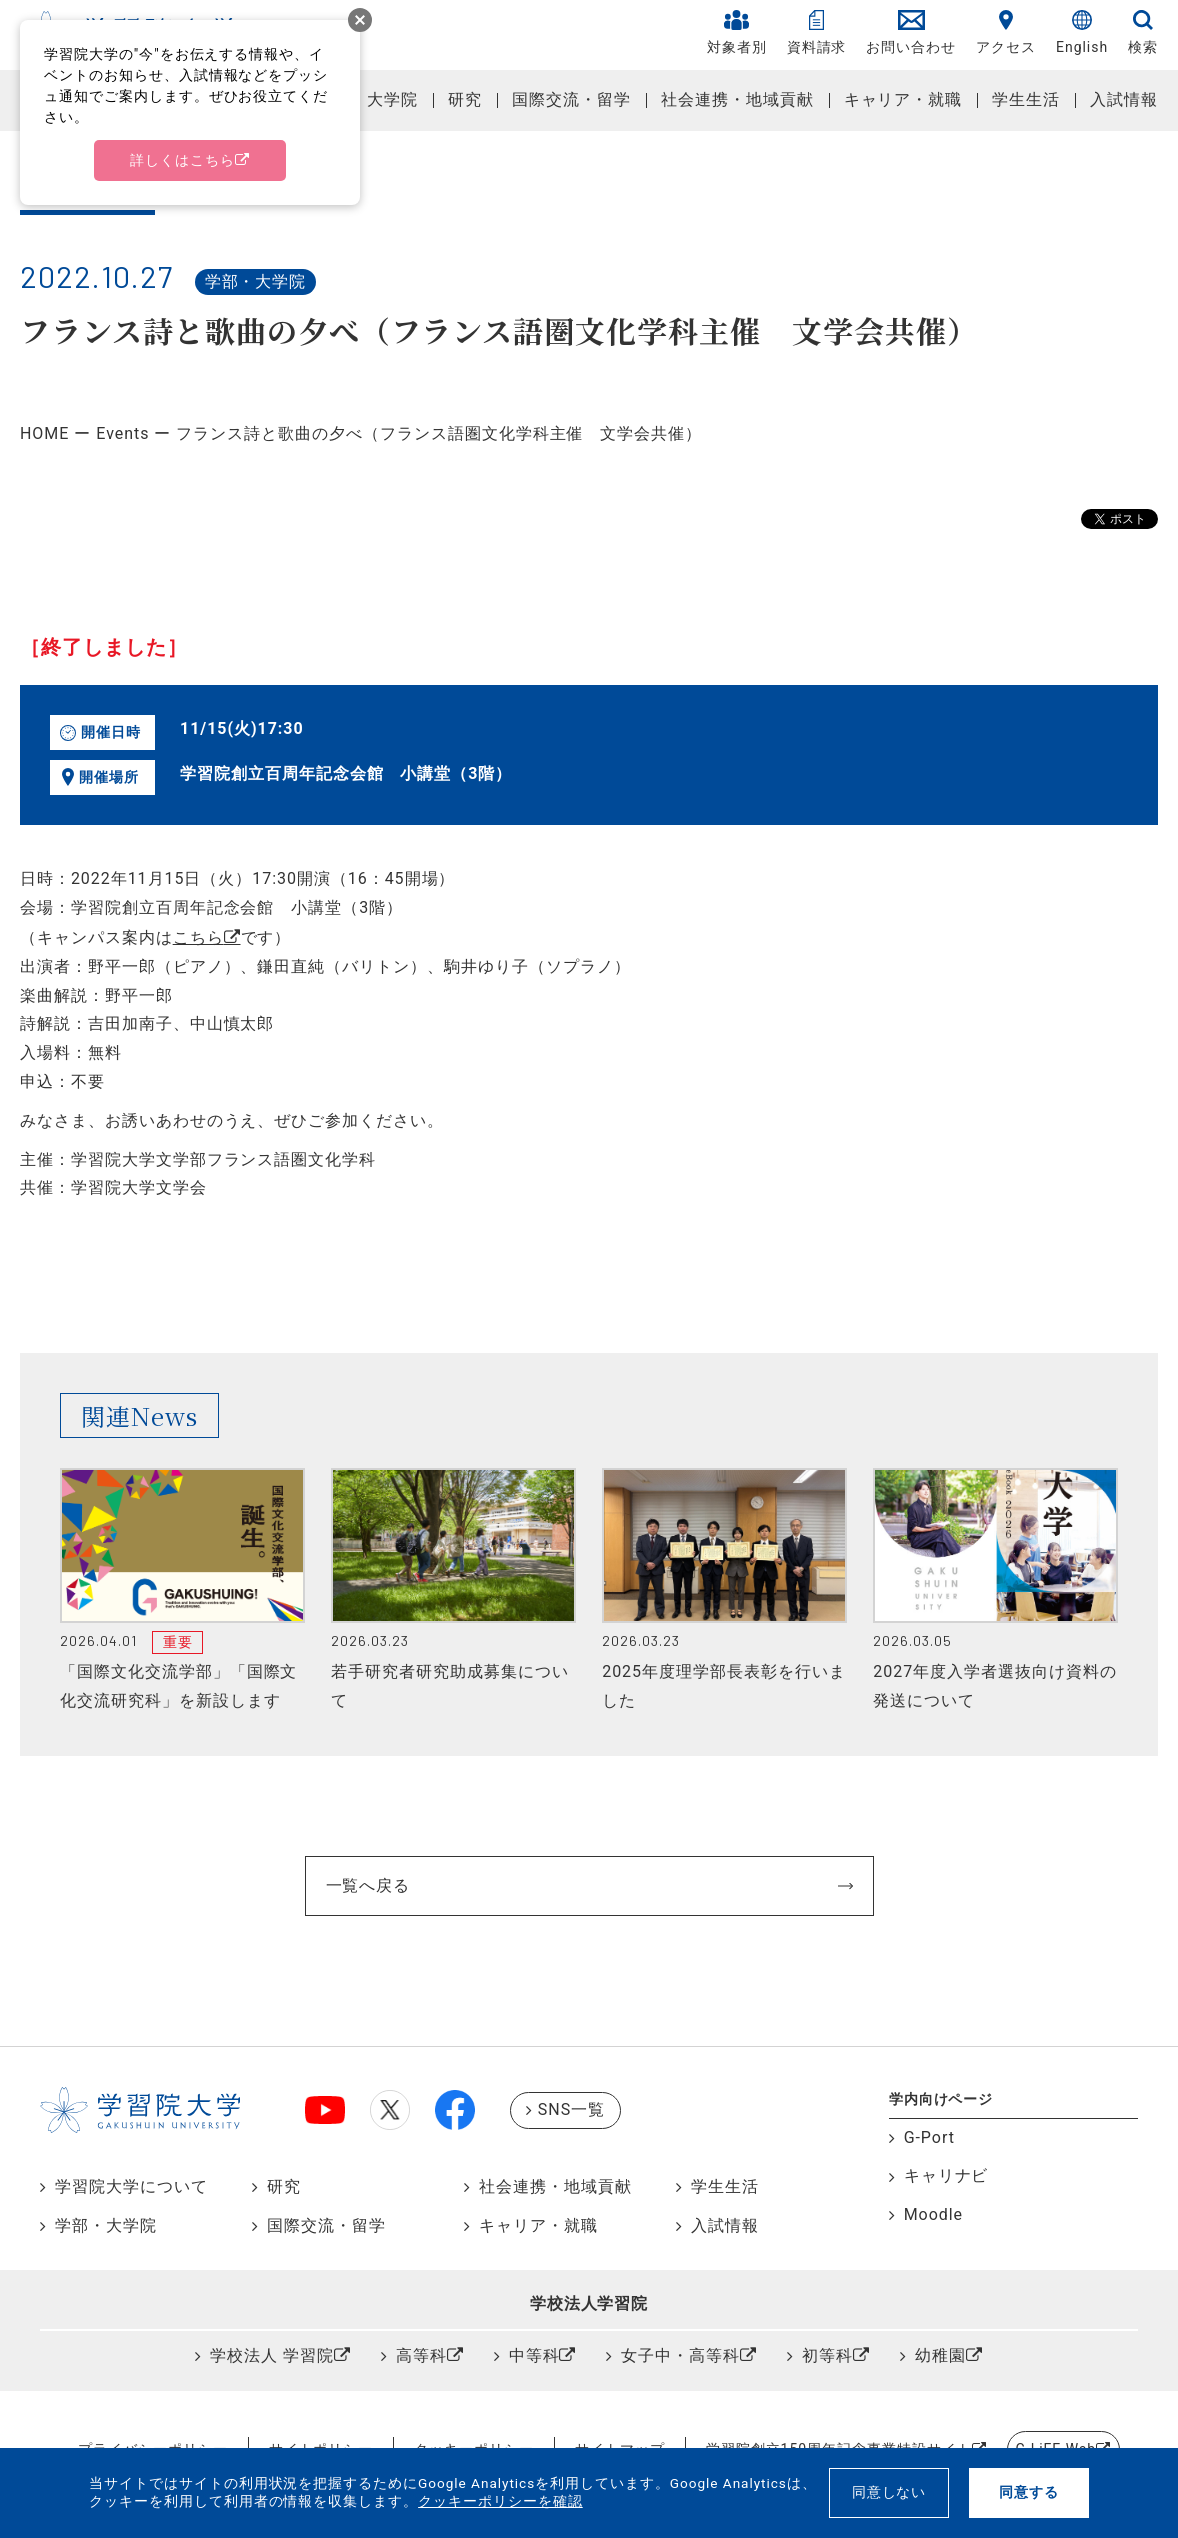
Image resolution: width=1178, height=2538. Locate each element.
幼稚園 (940, 2355)
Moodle (933, 2214)
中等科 (534, 2355)
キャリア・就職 (903, 99)
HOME (44, 433)
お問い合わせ (911, 32)
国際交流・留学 (571, 99)
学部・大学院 (368, 99)
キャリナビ (946, 2175)
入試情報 (1124, 99)
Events (122, 433)
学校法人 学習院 (272, 2355)
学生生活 (1026, 99)
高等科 (421, 2355)
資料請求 (817, 32)
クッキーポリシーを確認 (500, 2501)
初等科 (827, 2355)
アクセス (1006, 32)
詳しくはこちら (182, 160)
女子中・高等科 (680, 2355)
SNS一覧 (571, 2109)
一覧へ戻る (368, 1885)
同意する (1029, 2492)
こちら (198, 937)
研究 (465, 99)
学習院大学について (131, 2186)
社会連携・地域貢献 (737, 99)
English (1082, 32)
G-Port (929, 2137)
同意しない (889, 2492)
